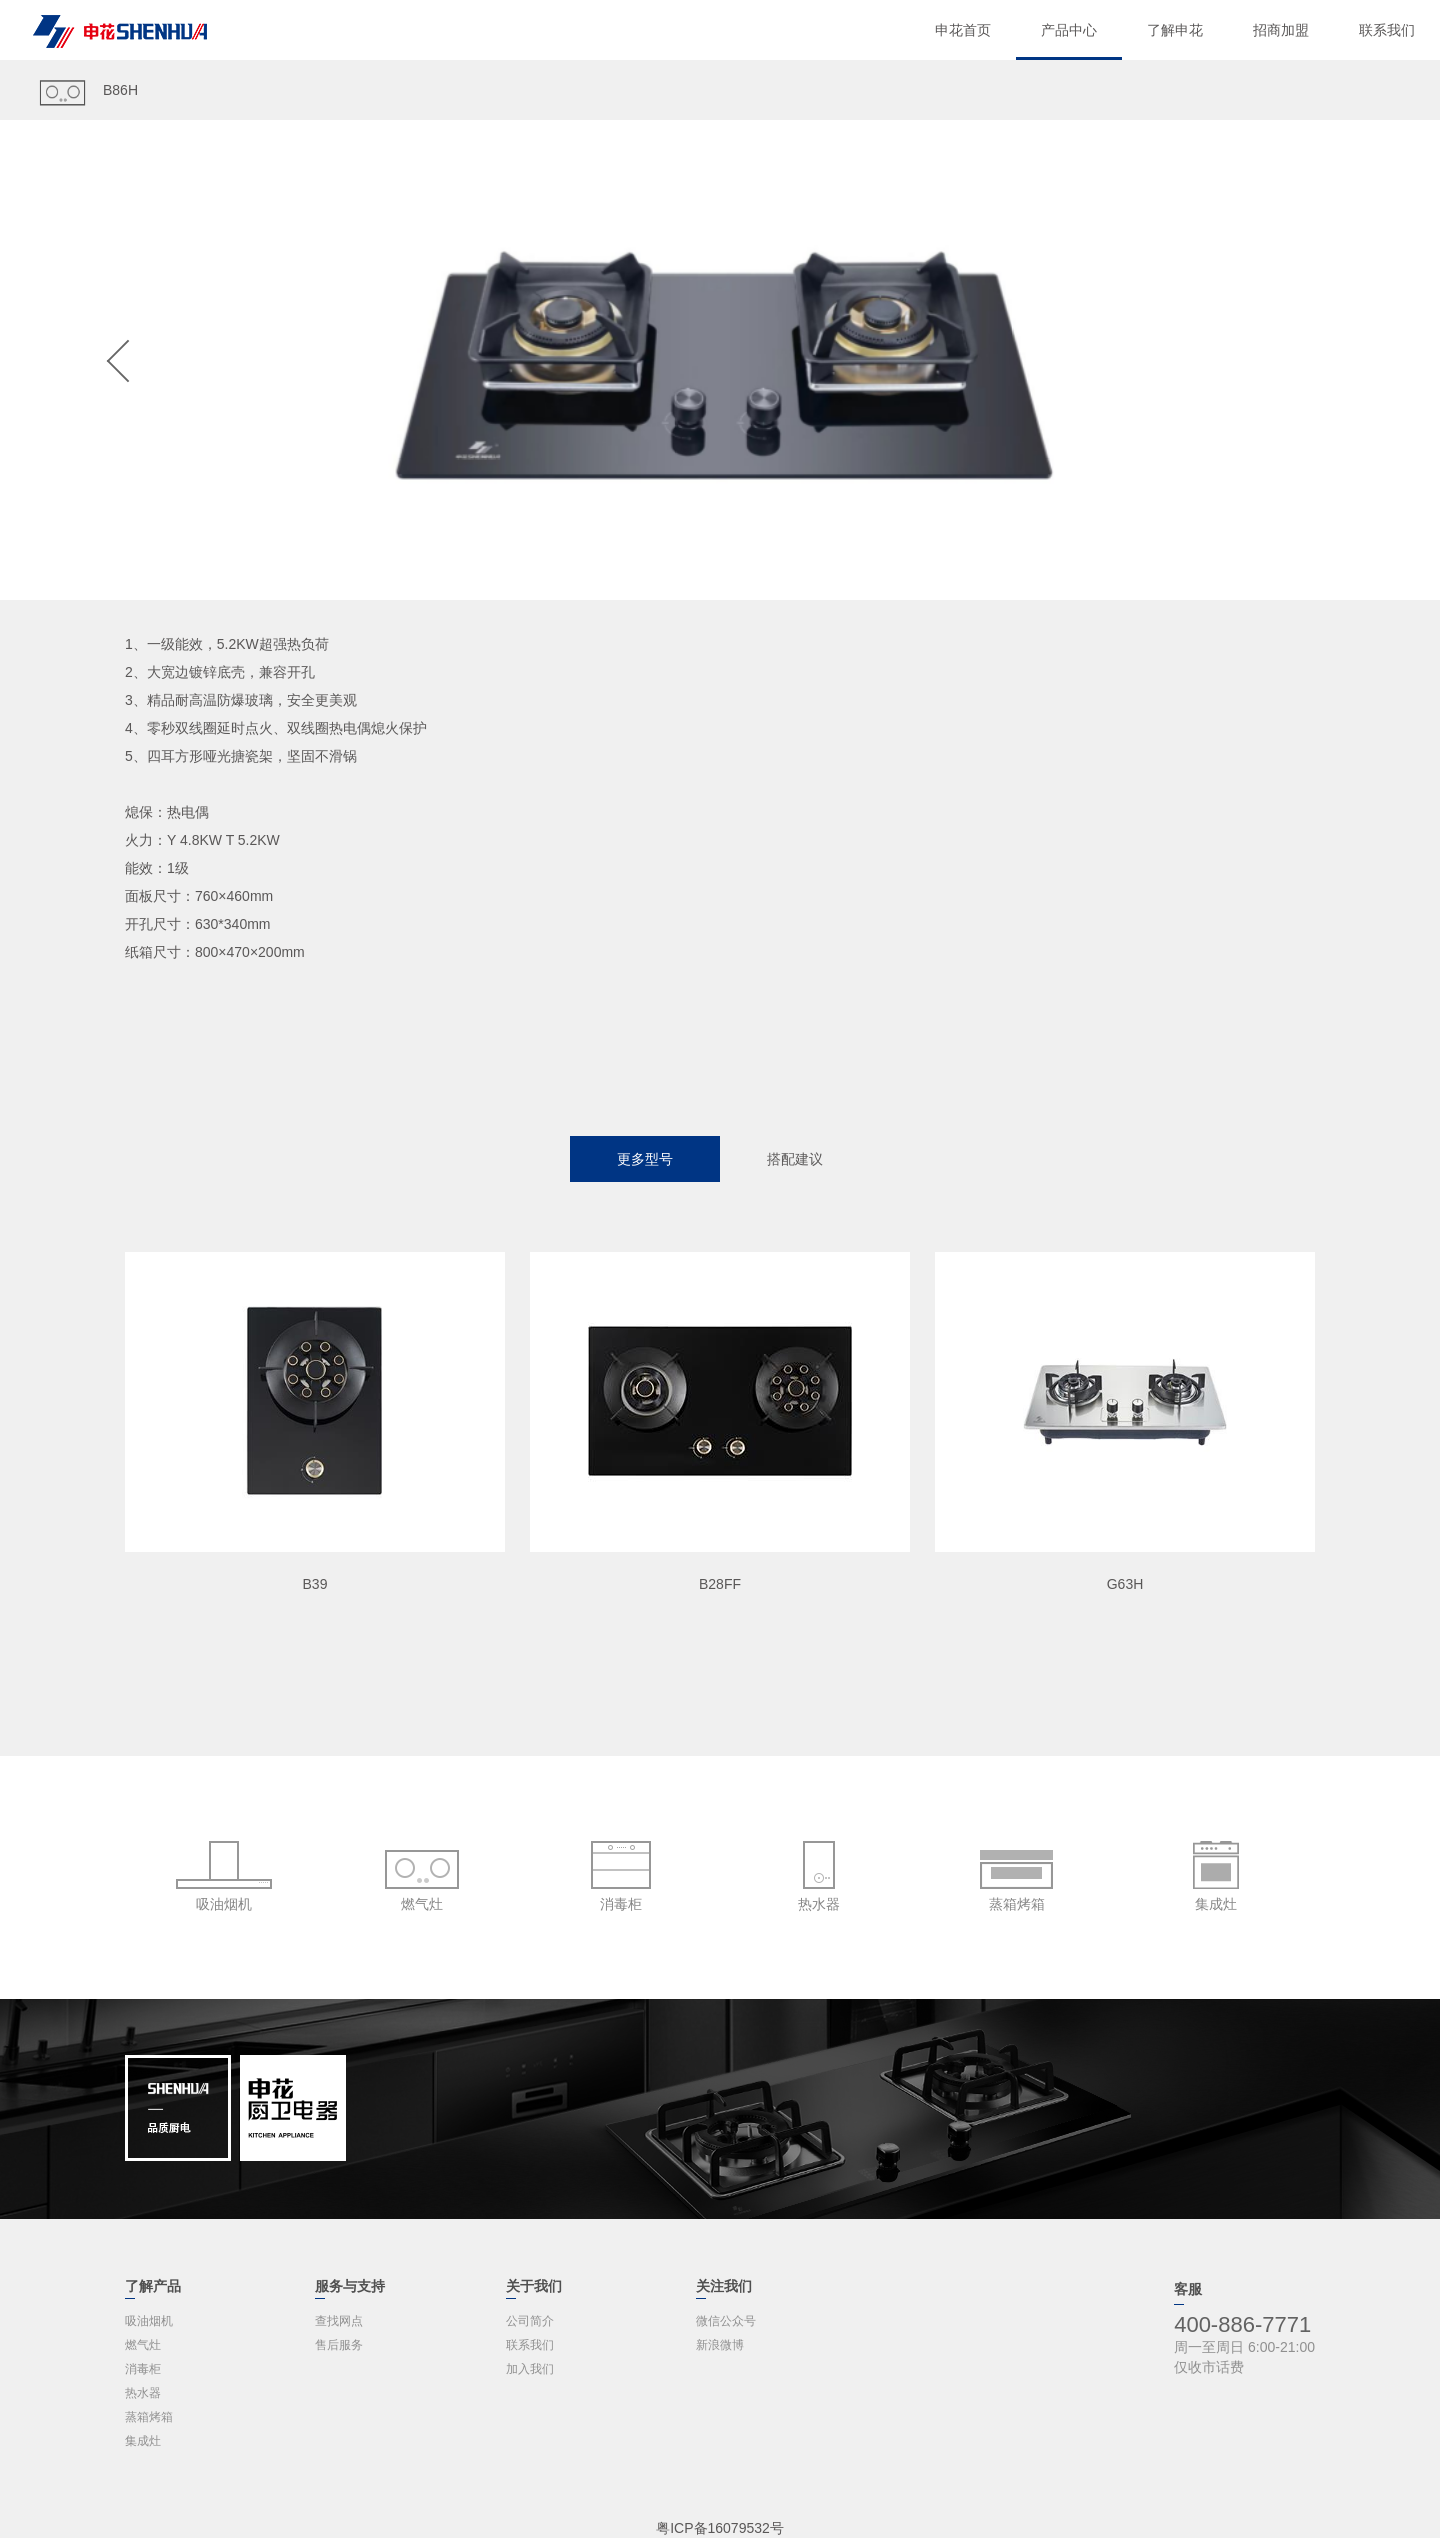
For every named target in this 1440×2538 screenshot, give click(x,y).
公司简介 (530, 2321)
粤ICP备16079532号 (720, 2528)
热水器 (143, 2393)
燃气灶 (143, 2345)
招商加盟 (1281, 30)
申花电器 (120, 31)
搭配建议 (795, 1159)
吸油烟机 (149, 2321)
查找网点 (339, 2321)
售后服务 (339, 2345)
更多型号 (645, 1159)
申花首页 (963, 30)
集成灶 (143, 2441)
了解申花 (1175, 30)
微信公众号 (726, 2321)
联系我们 (1387, 30)
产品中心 (1069, 30)
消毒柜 (143, 2369)
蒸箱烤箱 (149, 2417)
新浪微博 (720, 2345)
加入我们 (530, 2369)
